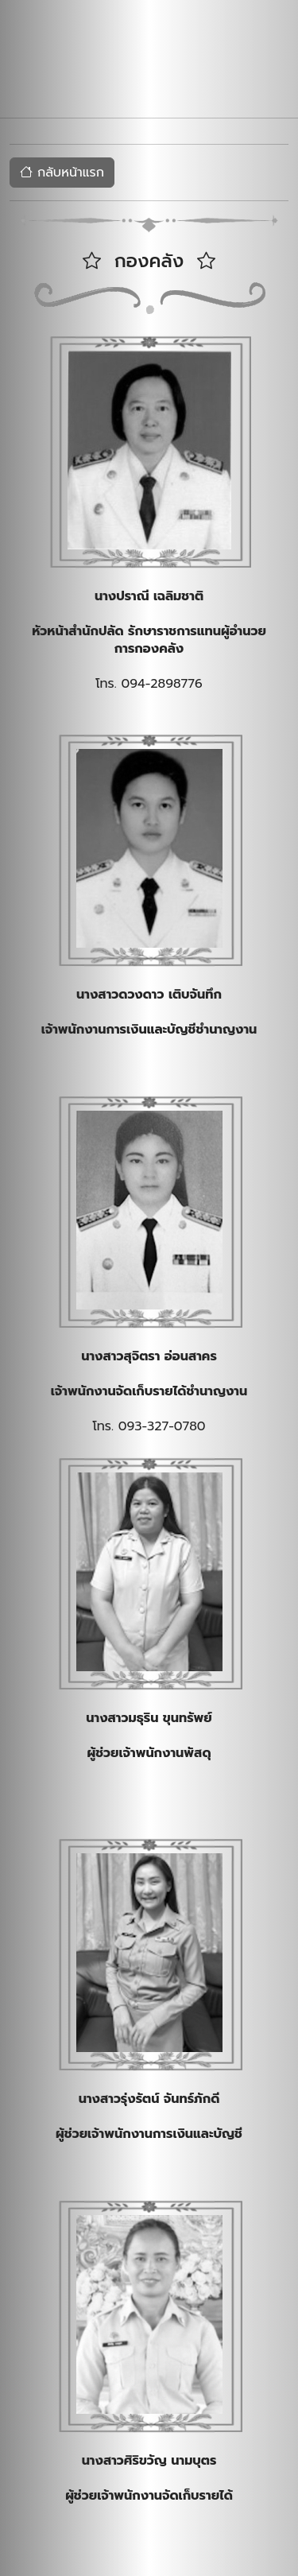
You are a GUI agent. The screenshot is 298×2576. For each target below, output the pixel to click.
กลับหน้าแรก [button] (62, 172)
